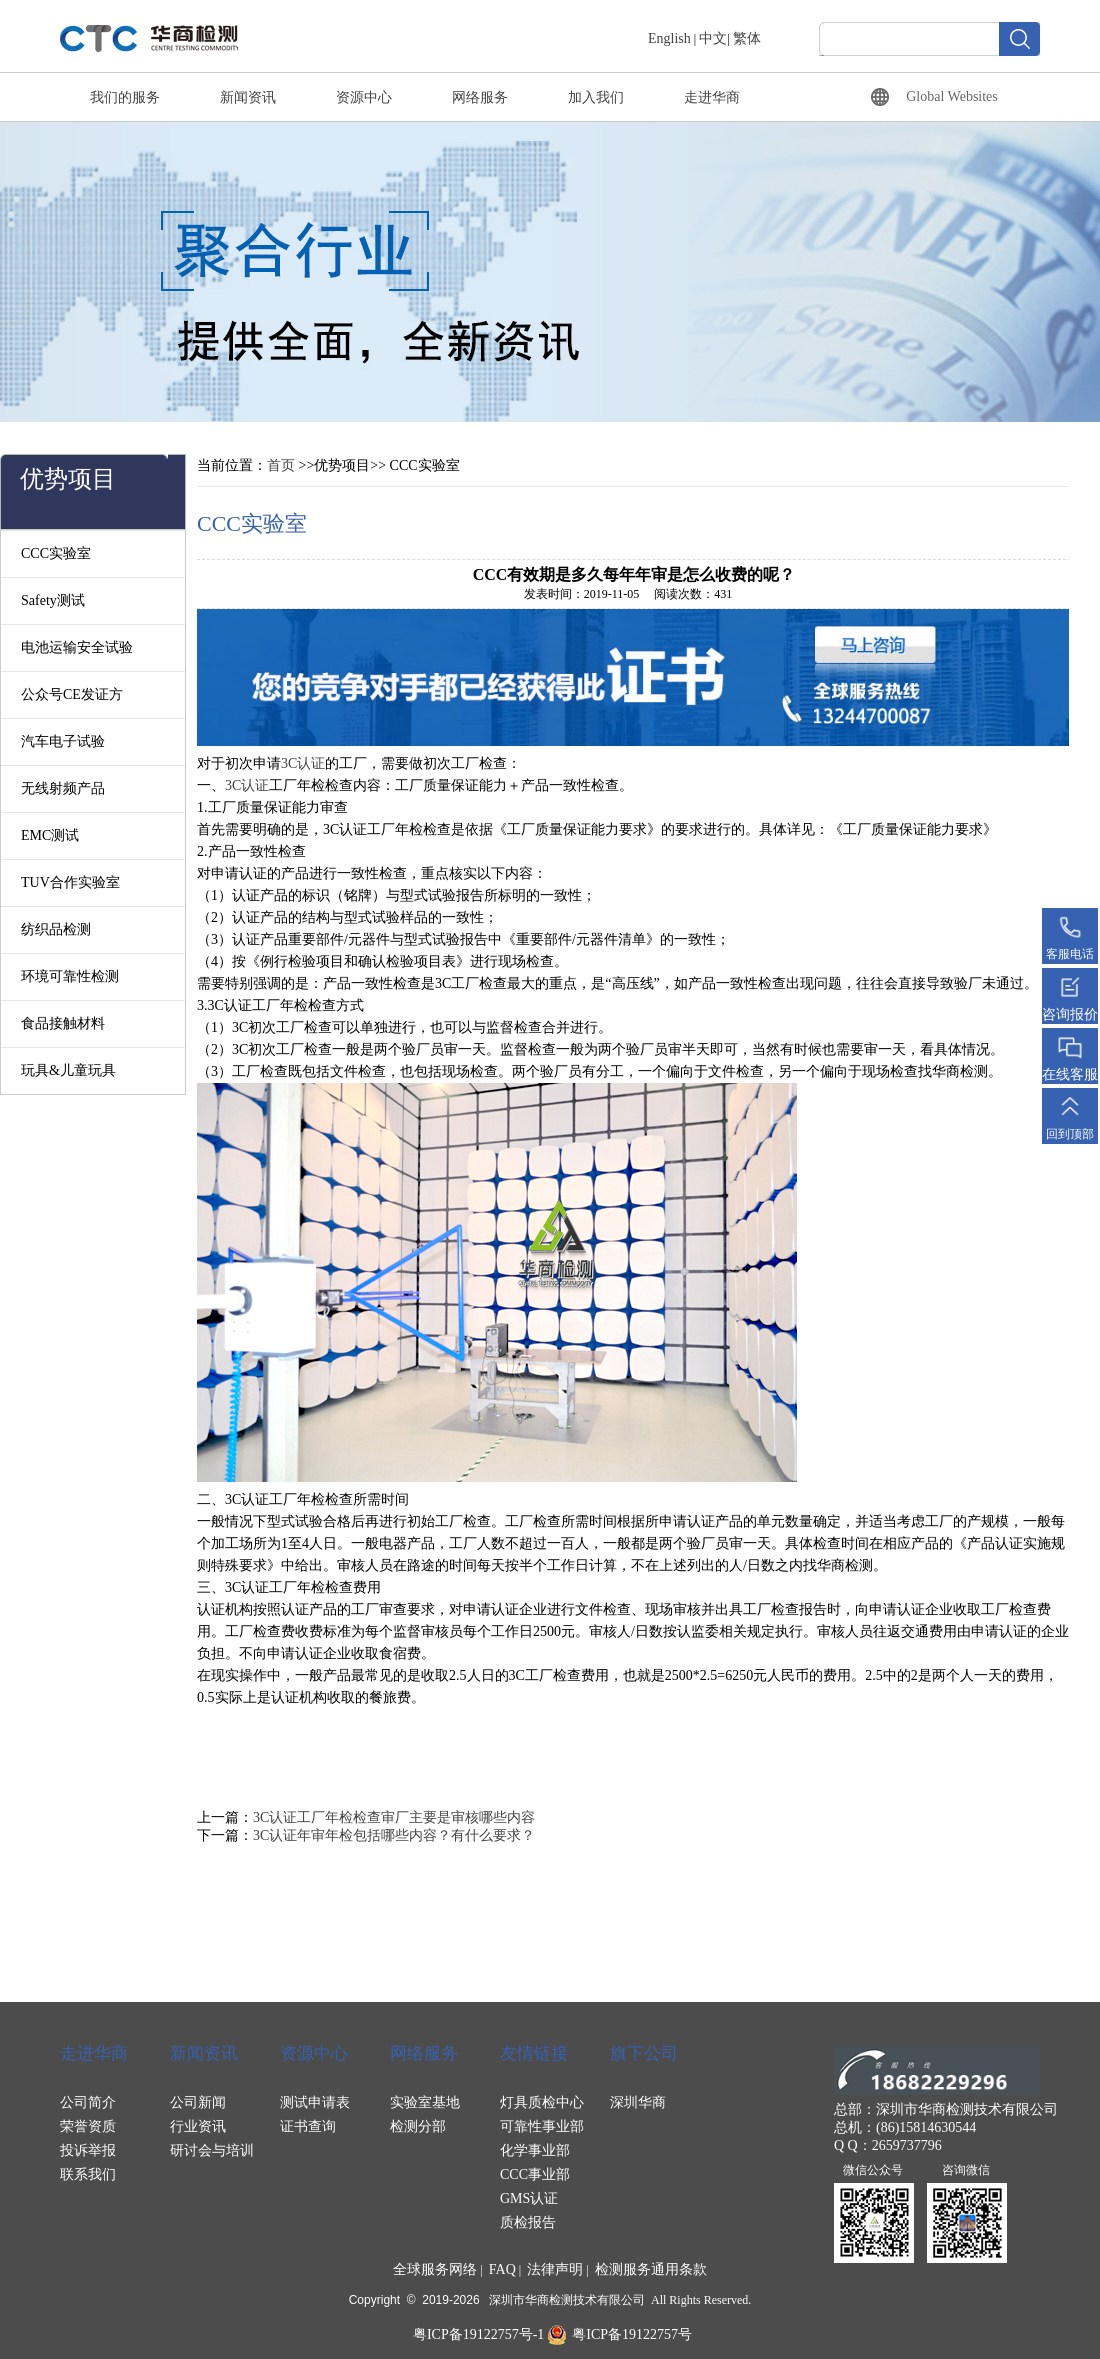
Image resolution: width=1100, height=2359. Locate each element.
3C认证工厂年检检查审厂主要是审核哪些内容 (394, 1817)
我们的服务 (125, 97)
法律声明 (555, 2269)
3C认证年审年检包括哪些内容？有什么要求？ (394, 1835)
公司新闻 (198, 2102)
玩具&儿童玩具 (68, 1070)
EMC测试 (50, 835)
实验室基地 (425, 2102)
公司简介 (88, 2102)
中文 (713, 38)
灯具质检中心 (542, 2102)
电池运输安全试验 (77, 647)
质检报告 (528, 2222)
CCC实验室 (56, 553)
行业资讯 (198, 2126)
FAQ (502, 2269)
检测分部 (418, 2126)
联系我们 (88, 2174)
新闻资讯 (248, 97)
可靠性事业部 (542, 2126)
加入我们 (596, 97)
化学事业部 (535, 2150)
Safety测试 (53, 600)
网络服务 (480, 97)
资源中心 (364, 97)
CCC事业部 (535, 2174)
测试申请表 (315, 2102)
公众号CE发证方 (72, 694)
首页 (281, 465)
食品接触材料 (63, 1023)
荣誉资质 (88, 2126)
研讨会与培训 (212, 2150)
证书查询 (308, 2126)
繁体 (747, 38)
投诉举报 (88, 2150)
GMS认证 (529, 2198)
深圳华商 (638, 2102)
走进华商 (712, 97)
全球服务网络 (435, 2269)
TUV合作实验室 (70, 882)
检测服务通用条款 (651, 2269)
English (669, 38)
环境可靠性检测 (70, 976)
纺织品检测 (56, 929)
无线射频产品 (63, 788)
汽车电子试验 (63, 741)
